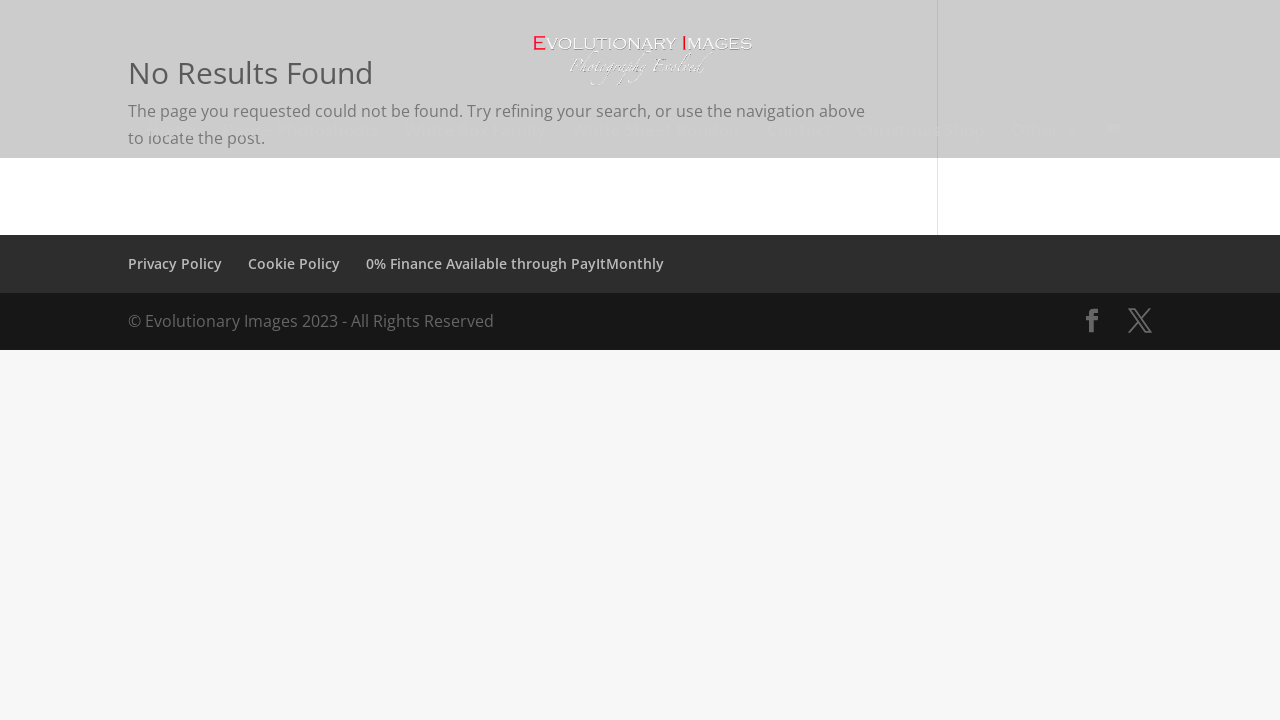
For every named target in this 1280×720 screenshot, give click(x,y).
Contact (799, 132)
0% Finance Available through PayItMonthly (515, 263)
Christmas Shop (921, 132)
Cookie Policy (294, 263)
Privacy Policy (175, 263)
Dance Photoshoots (300, 132)
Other (1035, 132)
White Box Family (475, 132)
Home (171, 132)
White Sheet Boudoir (656, 132)
